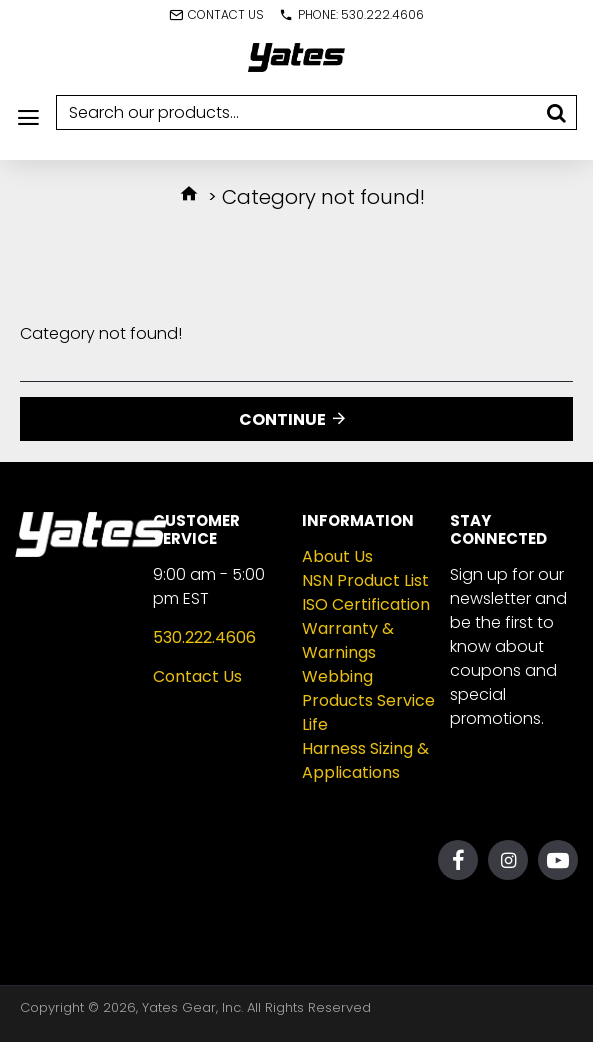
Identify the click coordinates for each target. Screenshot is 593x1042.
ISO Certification (366, 604)
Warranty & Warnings (348, 640)
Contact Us (197, 676)
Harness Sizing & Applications (365, 760)
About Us (337, 556)
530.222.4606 (204, 637)
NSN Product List (365, 580)
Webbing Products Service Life (368, 700)
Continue (282, 419)
